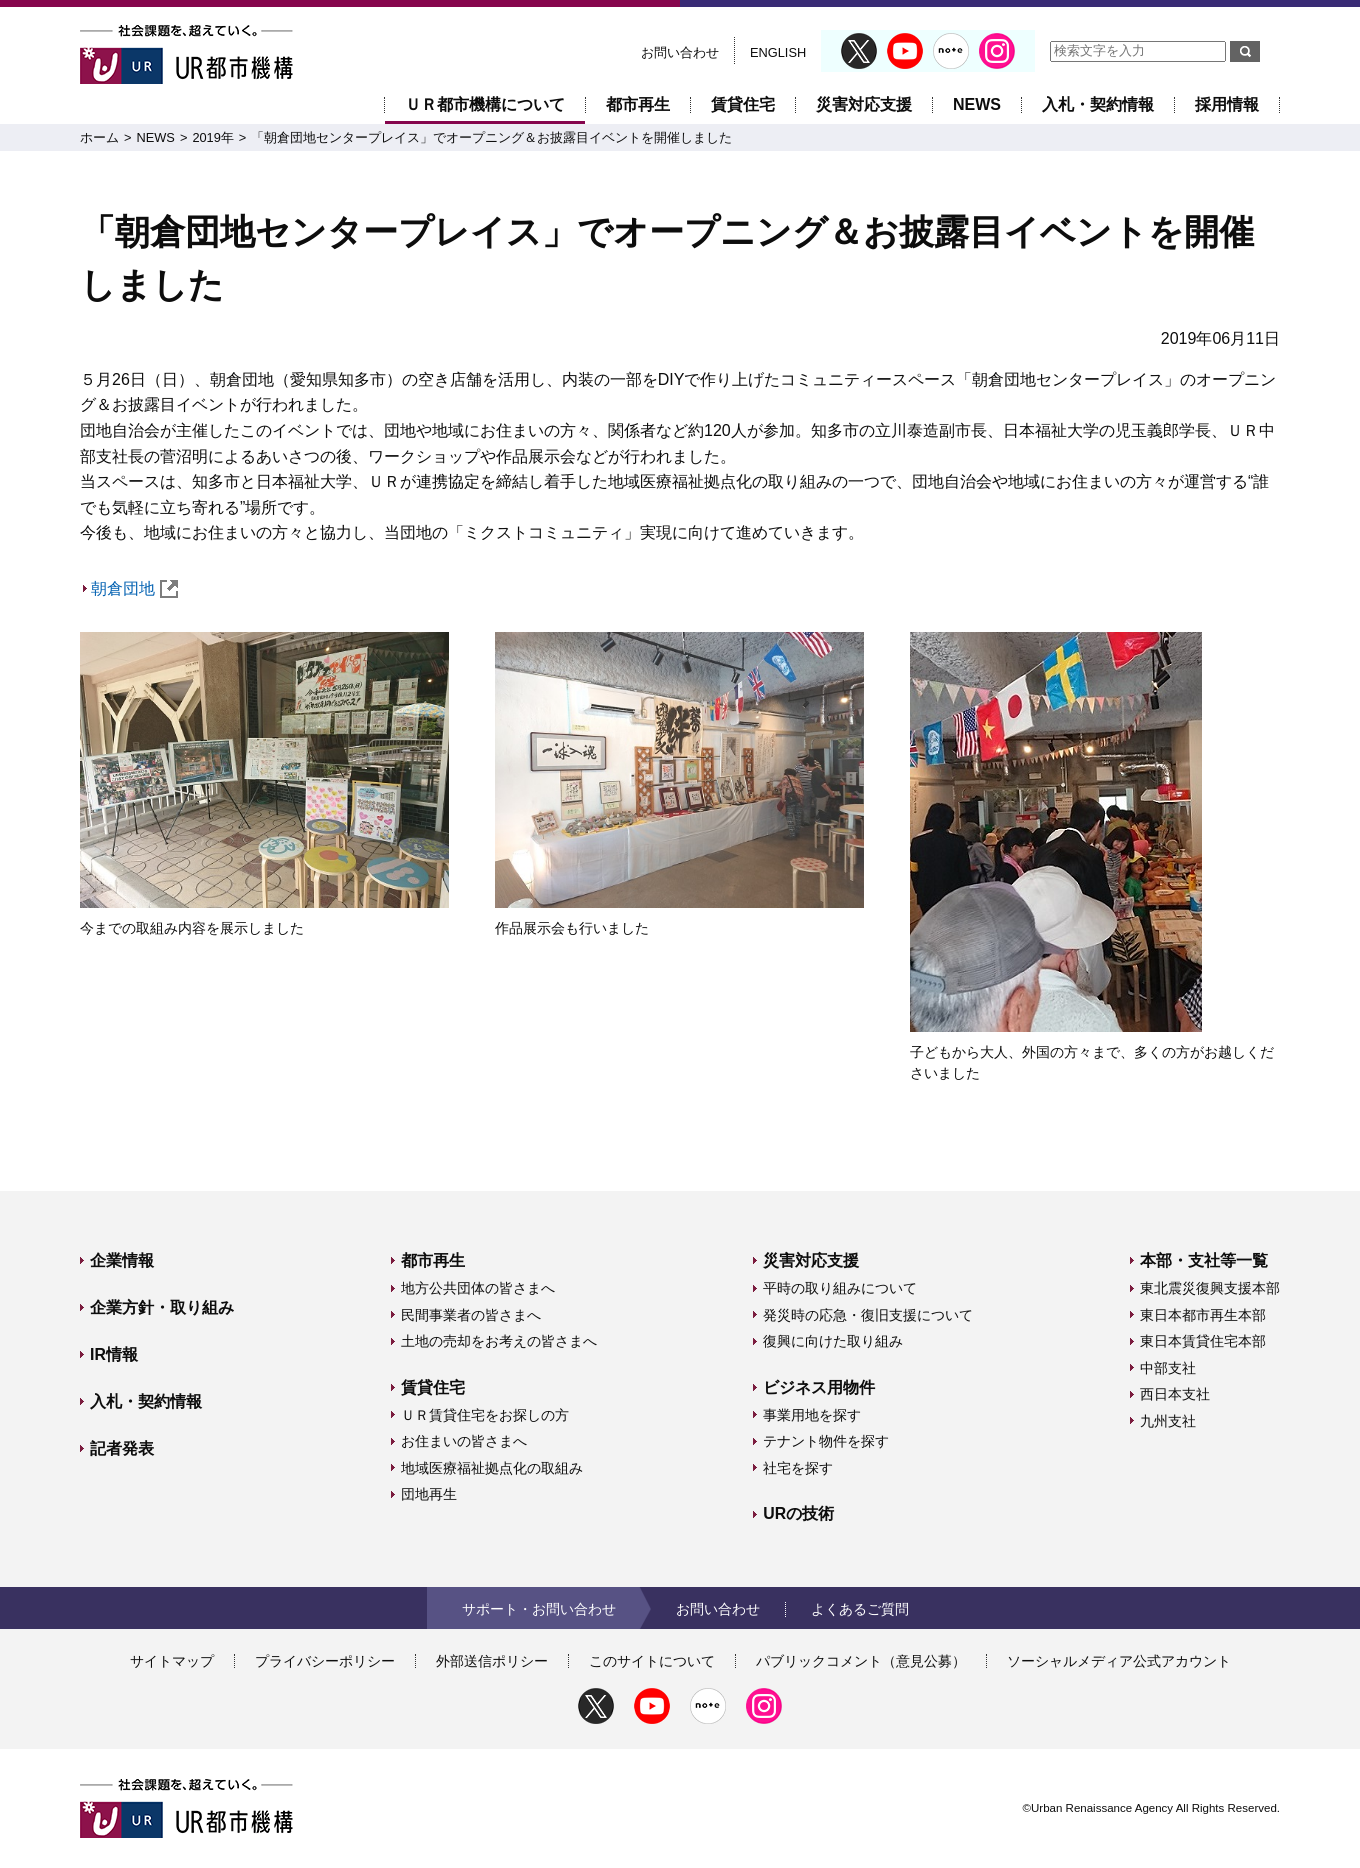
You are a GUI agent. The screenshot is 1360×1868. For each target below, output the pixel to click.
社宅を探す (798, 1468)
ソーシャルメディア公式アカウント (1119, 1661)
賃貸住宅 (743, 104)
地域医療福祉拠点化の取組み (492, 1468)
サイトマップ (172, 1661)
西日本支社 (1175, 1394)
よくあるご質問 (860, 1609)
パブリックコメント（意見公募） (861, 1661)
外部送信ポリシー (492, 1661)
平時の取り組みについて (840, 1288)
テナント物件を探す (826, 1441)
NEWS (977, 104)
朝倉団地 (134, 588)
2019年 (212, 137)
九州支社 (1168, 1421)
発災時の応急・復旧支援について (868, 1315)
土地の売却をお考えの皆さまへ (499, 1341)
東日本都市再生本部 (1203, 1315)
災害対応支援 (864, 104)
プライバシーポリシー (325, 1661)
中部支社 (1168, 1368)
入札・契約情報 (1098, 104)
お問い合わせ (680, 52)
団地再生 (429, 1494)
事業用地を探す (812, 1415)
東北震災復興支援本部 (1210, 1288)
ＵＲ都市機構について (485, 104)
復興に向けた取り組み (833, 1341)
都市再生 (638, 104)
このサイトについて (652, 1661)
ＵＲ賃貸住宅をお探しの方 (485, 1415)
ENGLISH (778, 52)
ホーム (99, 137)
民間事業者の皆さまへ (471, 1315)
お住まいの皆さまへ (464, 1441)
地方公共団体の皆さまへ (478, 1288)
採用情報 (1227, 104)
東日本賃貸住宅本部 (1203, 1341)
